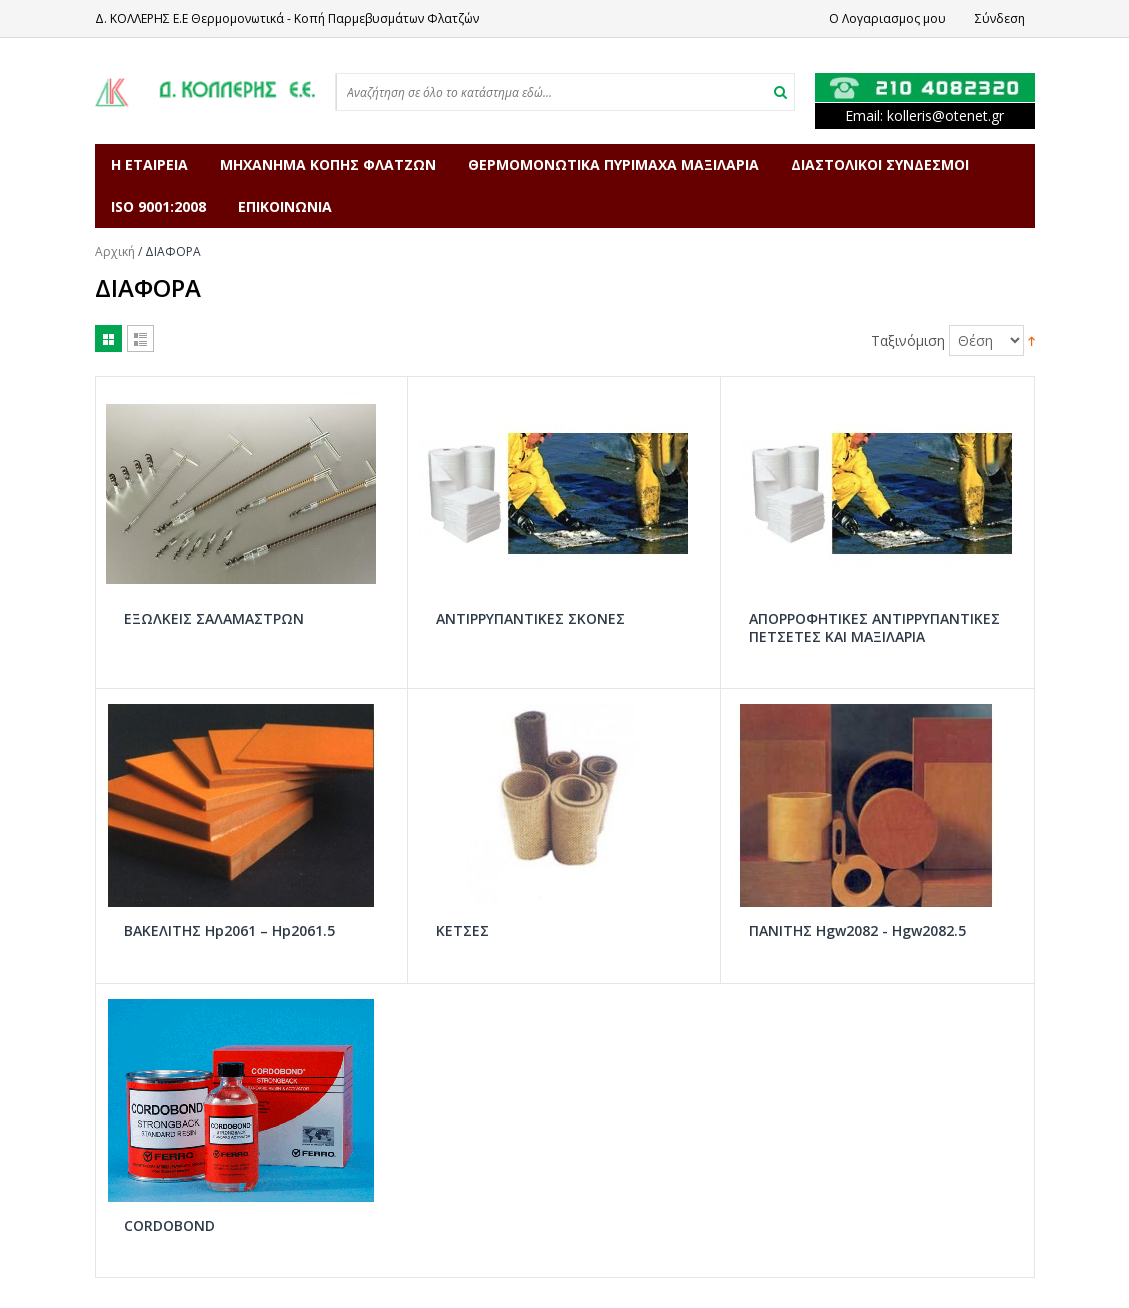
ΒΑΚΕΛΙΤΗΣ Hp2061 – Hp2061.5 (229, 931)
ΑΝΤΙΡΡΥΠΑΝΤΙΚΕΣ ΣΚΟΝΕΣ (530, 619)
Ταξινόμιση (908, 341)
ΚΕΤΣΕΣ (462, 931)
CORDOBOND (169, 1226)
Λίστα (140, 338)
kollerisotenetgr (945, 115)
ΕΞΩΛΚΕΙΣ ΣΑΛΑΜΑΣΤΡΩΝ (214, 619)
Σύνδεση (1000, 18)
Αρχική (115, 251)
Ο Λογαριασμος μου (887, 18)
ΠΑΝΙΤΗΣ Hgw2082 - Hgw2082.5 (857, 931)
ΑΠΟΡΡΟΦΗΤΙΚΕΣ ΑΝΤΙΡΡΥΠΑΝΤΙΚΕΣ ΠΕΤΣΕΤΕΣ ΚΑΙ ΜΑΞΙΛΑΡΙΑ (874, 627)
